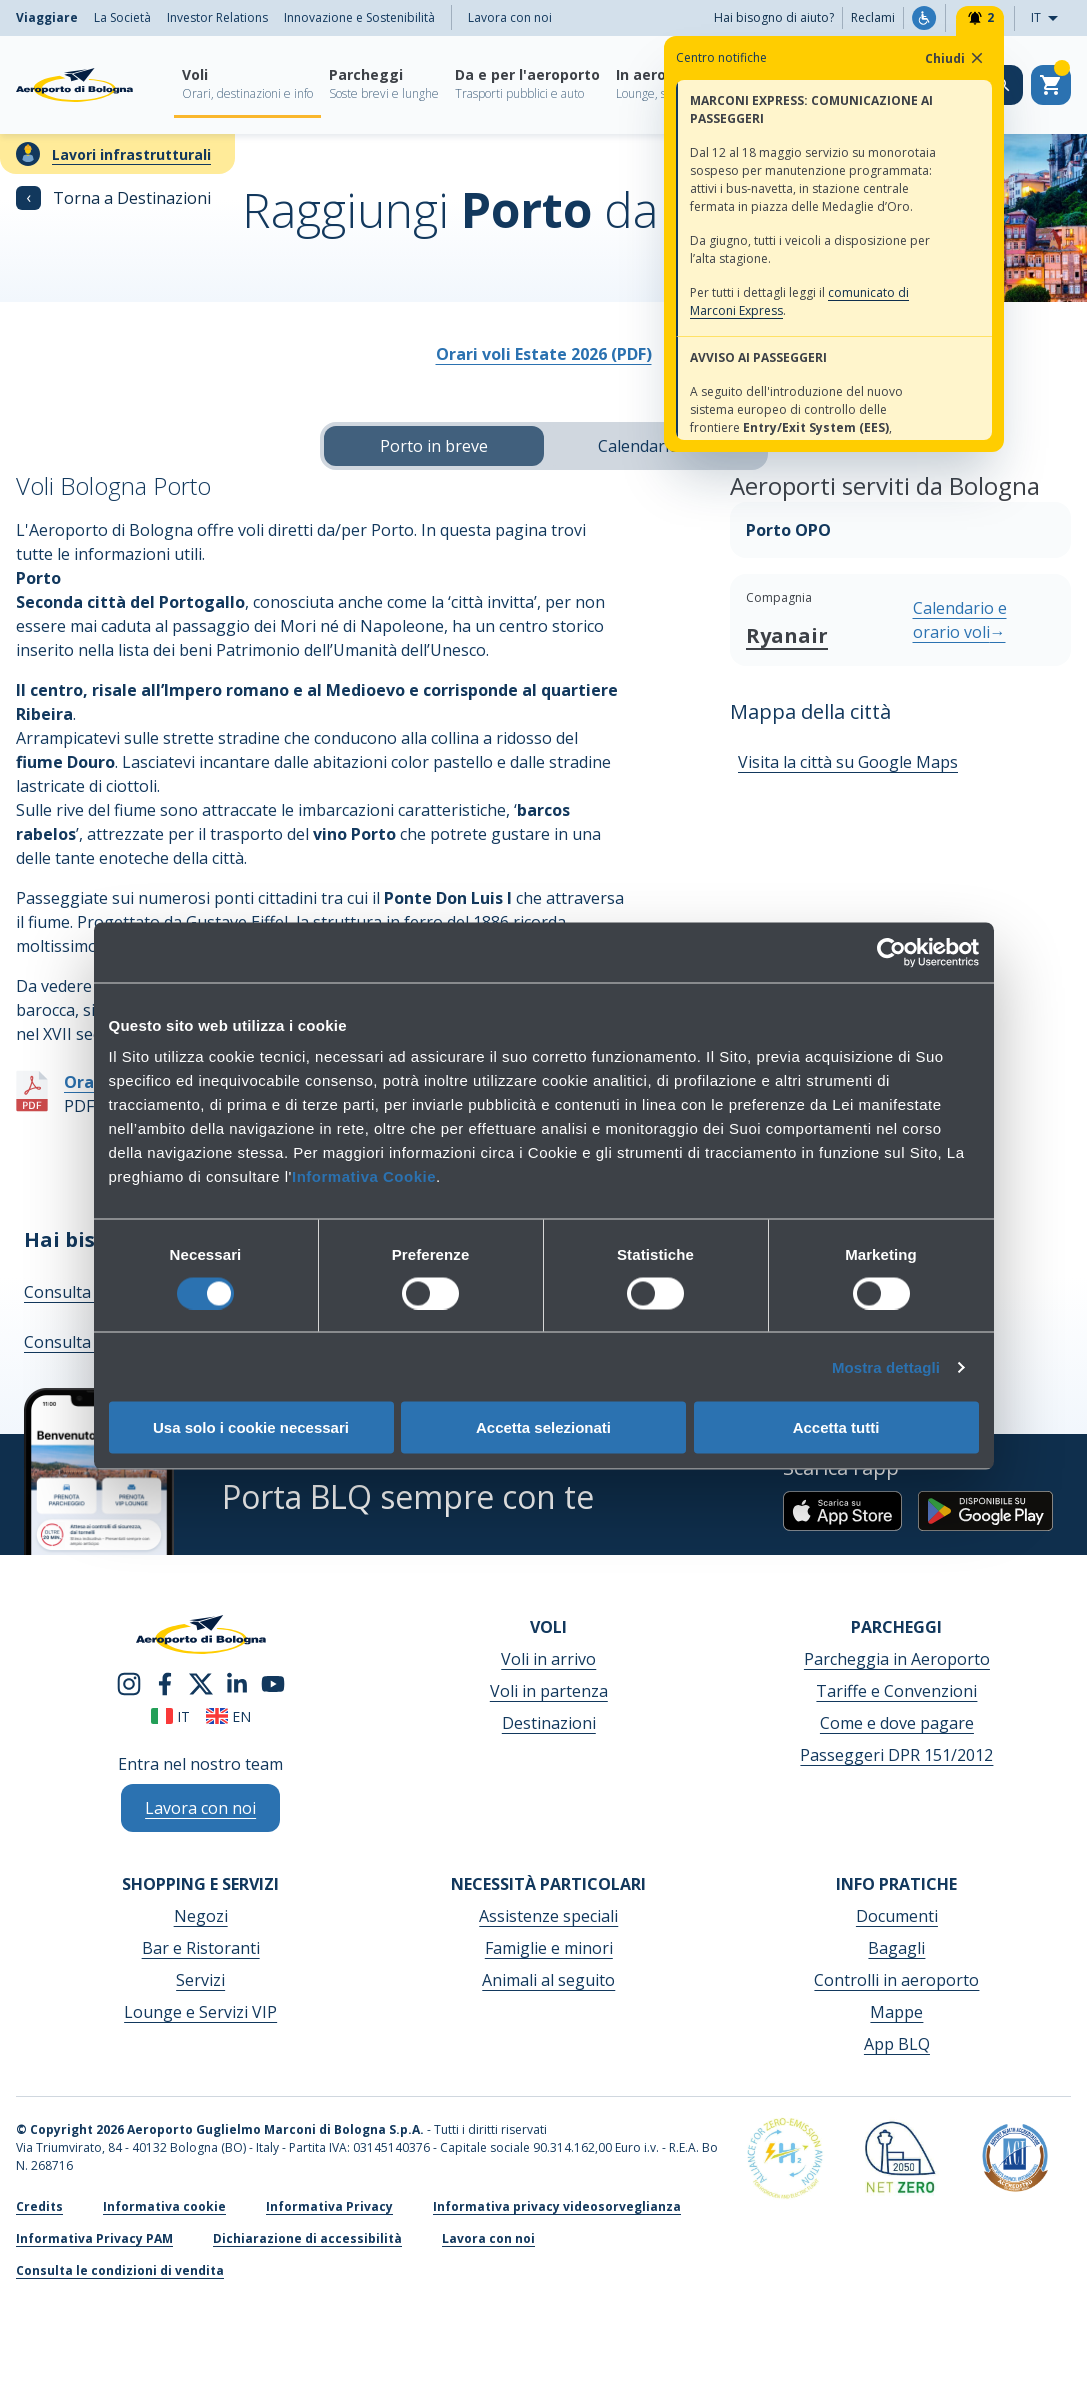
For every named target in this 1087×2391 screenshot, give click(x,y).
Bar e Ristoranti (201, 1948)
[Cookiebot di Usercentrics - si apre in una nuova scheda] (891, 952)
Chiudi (955, 58)
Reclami (873, 17)
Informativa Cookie (364, 1176)
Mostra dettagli (886, 1366)
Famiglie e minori (549, 1948)
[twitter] (201, 1682)
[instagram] (129, 1682)
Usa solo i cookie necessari (251, 1427)
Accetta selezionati (543, 1427)
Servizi (200, 1980)
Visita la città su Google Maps (848, 762)
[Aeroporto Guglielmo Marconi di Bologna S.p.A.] (74, 85)
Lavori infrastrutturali (131, 154)
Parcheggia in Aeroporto (897, 1659)
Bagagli (896, 1948)
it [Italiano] (170, 1716)
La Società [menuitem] (122, 17)
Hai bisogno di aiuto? (774, 17)
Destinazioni (549, 1723)
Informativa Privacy (329, 2206)
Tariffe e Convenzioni (896, 1691)
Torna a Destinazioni (113, 198)
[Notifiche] (980, 18)
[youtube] (273, 1682)
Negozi (201, 1916)
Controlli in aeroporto (896, 1980)
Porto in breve (434, 446)
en (228, 1716)
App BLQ (897, 2044)
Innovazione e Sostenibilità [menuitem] (359, 17)
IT (1050, 18)
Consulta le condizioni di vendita (120, 2270)
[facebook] (165, 1682)
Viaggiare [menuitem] (47, 17)
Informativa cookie (164, 2206)
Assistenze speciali (548, 1916)
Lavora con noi (510, 17)
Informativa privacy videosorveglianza (557, 2206)
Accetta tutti (836, 1427)
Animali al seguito (548, 1980)
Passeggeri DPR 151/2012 (896, 1755)
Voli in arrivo (548, 1659)
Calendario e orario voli (960, 620)
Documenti (897, 1916)
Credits (39, 2206)
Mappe (896, 2012)
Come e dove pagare (897, 1723)
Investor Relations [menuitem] (217, 17)
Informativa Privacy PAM (94, 2238)
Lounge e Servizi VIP (200, 2012)
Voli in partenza (549, 1691)
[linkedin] (237, 1682)
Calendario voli (653, 446)
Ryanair (787, 635)
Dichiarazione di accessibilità (307, 2238)
